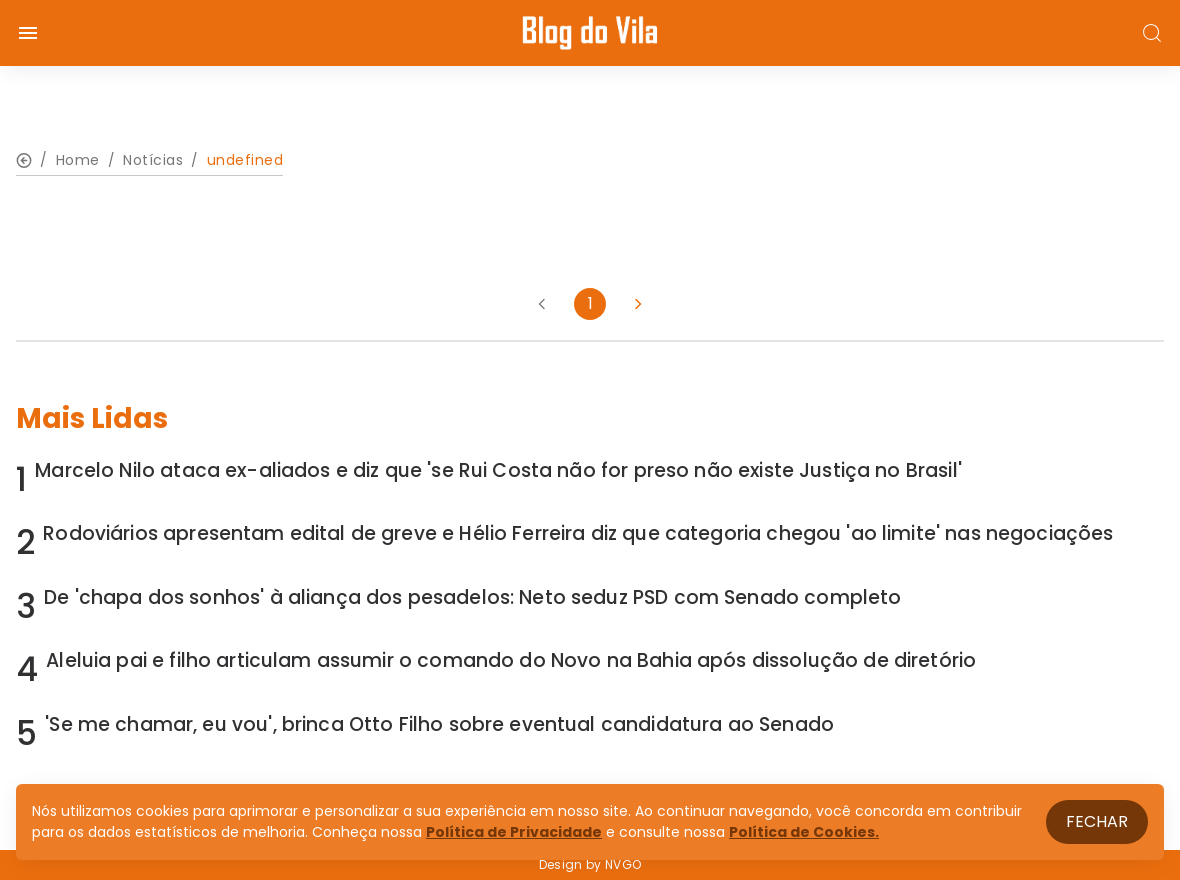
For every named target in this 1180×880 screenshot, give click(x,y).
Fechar (1097, 821)
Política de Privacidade (514, 832)
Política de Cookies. (804, 832)
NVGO (623, 864)
